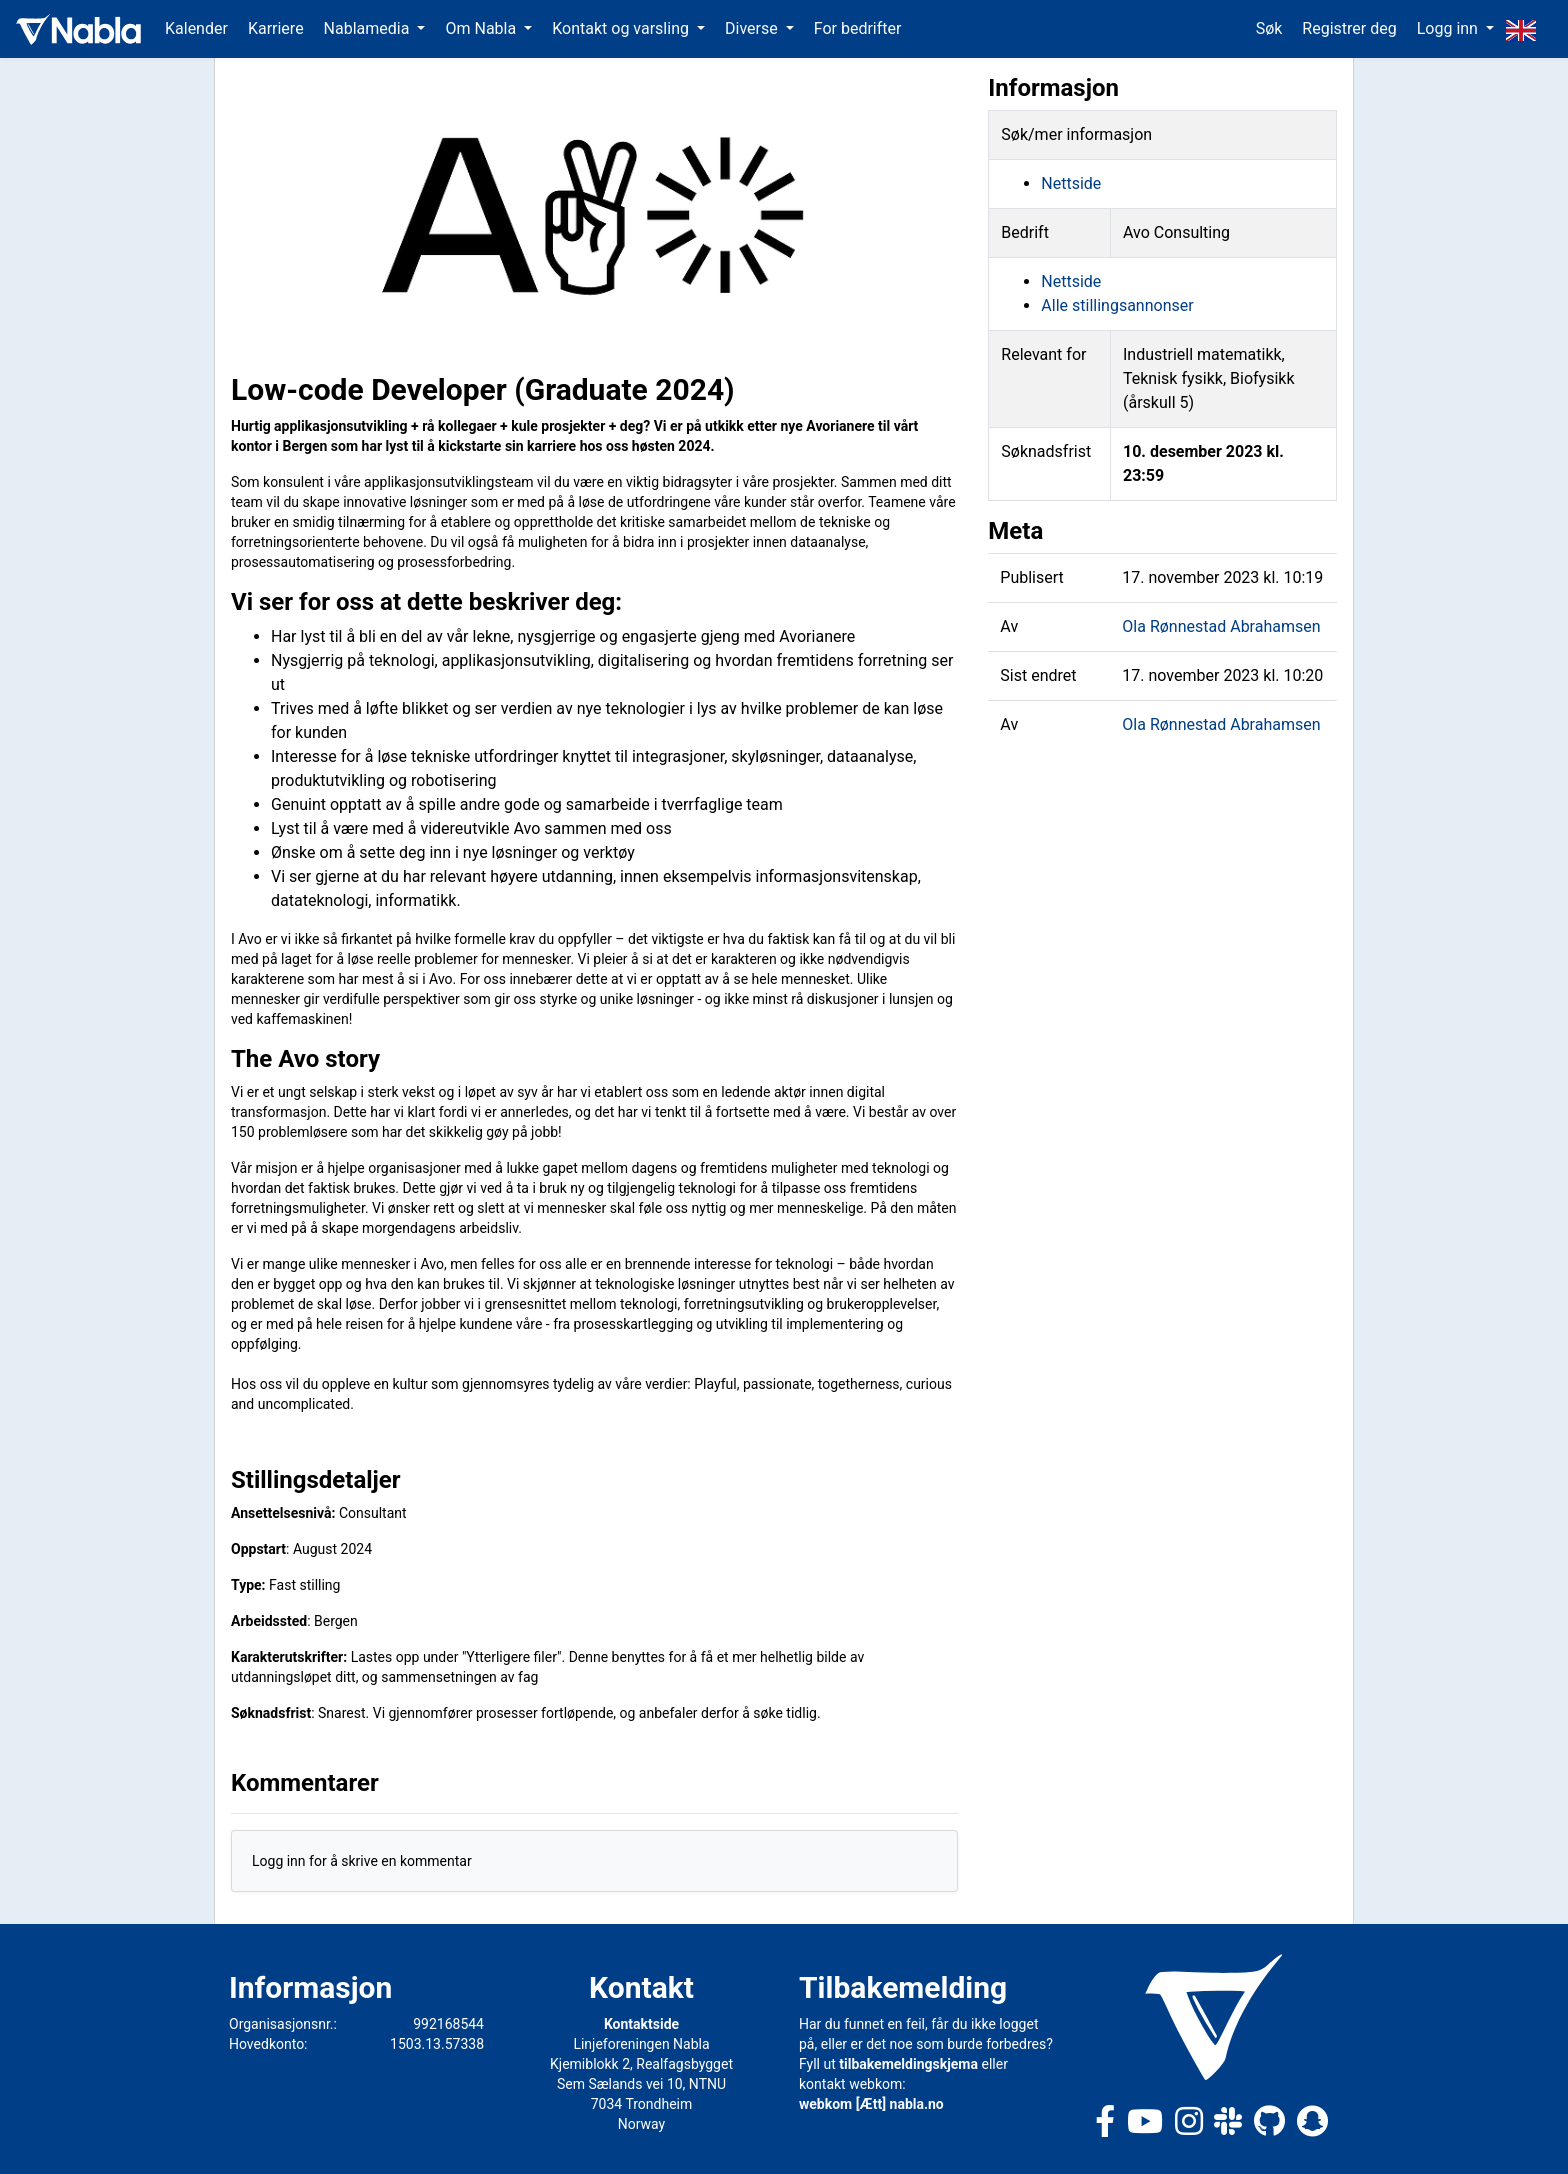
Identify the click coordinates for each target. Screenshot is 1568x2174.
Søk (1269, 28)
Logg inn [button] (1449, 28)
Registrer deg (1349, 28)
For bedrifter (858, 28)
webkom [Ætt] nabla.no (871, 2104)
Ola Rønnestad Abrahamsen (1221, 626)
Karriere (276, 28)
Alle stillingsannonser (1117, 305)
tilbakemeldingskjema (908, 2064)
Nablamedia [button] (369, 28)
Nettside (1071, 183)
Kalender (196, 28)
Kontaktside (641, 2024)
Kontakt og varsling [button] (622, 28)
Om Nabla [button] (482, 28)
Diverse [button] (753, 28)
